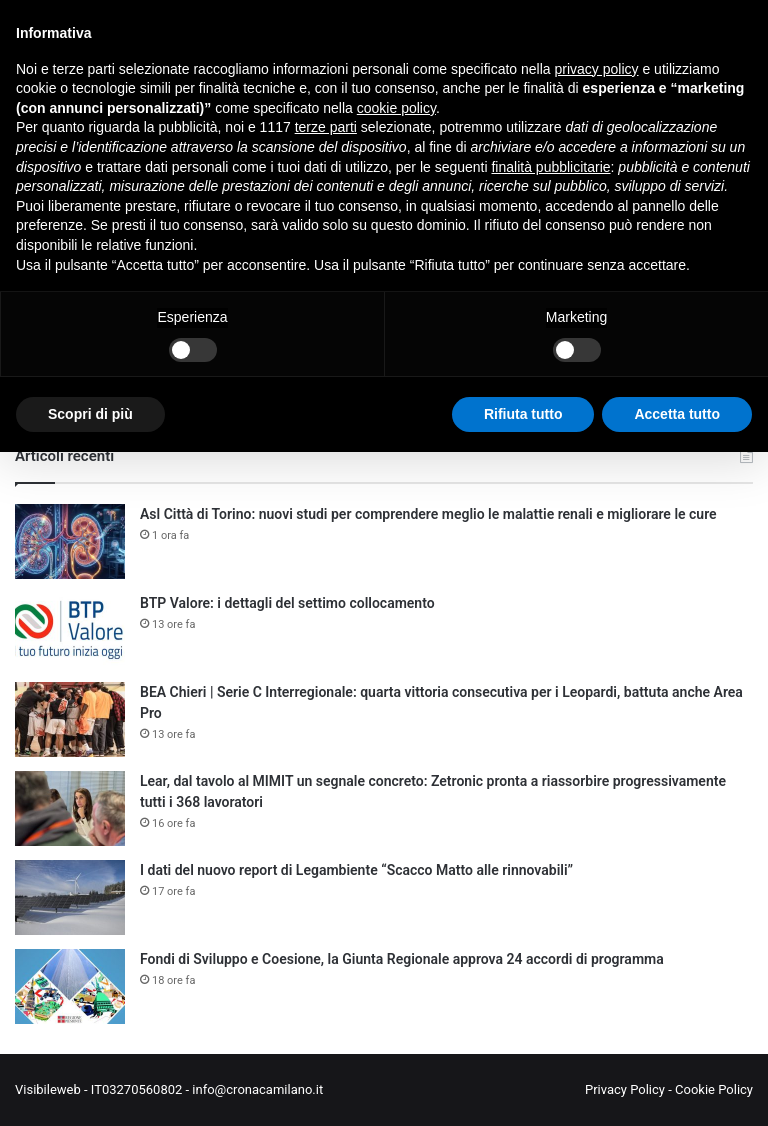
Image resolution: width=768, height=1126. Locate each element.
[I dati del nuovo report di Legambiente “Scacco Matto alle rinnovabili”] (70, 897)
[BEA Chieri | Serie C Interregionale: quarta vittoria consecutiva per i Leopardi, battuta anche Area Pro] (70, 719)
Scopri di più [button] (90, 414)
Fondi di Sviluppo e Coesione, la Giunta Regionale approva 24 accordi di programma (402, 959)
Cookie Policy (714, 1089)
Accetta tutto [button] (677, 414)
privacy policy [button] (597, 69)
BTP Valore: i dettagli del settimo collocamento (287, 603)
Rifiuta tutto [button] (523, 414)
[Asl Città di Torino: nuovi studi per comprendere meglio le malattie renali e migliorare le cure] (70, 541)
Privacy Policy (625, 1089)
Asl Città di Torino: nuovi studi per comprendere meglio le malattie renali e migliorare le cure (428, 514)
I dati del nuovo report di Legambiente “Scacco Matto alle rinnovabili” (356, 870)
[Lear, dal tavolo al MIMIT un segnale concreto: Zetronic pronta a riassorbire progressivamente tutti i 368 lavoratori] (70, 808)
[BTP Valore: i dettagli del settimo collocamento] (70, 630)
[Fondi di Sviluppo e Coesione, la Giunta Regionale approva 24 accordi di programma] (70, 986)
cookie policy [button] (396, 108)
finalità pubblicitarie (550, 167)
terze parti (326, 127)
